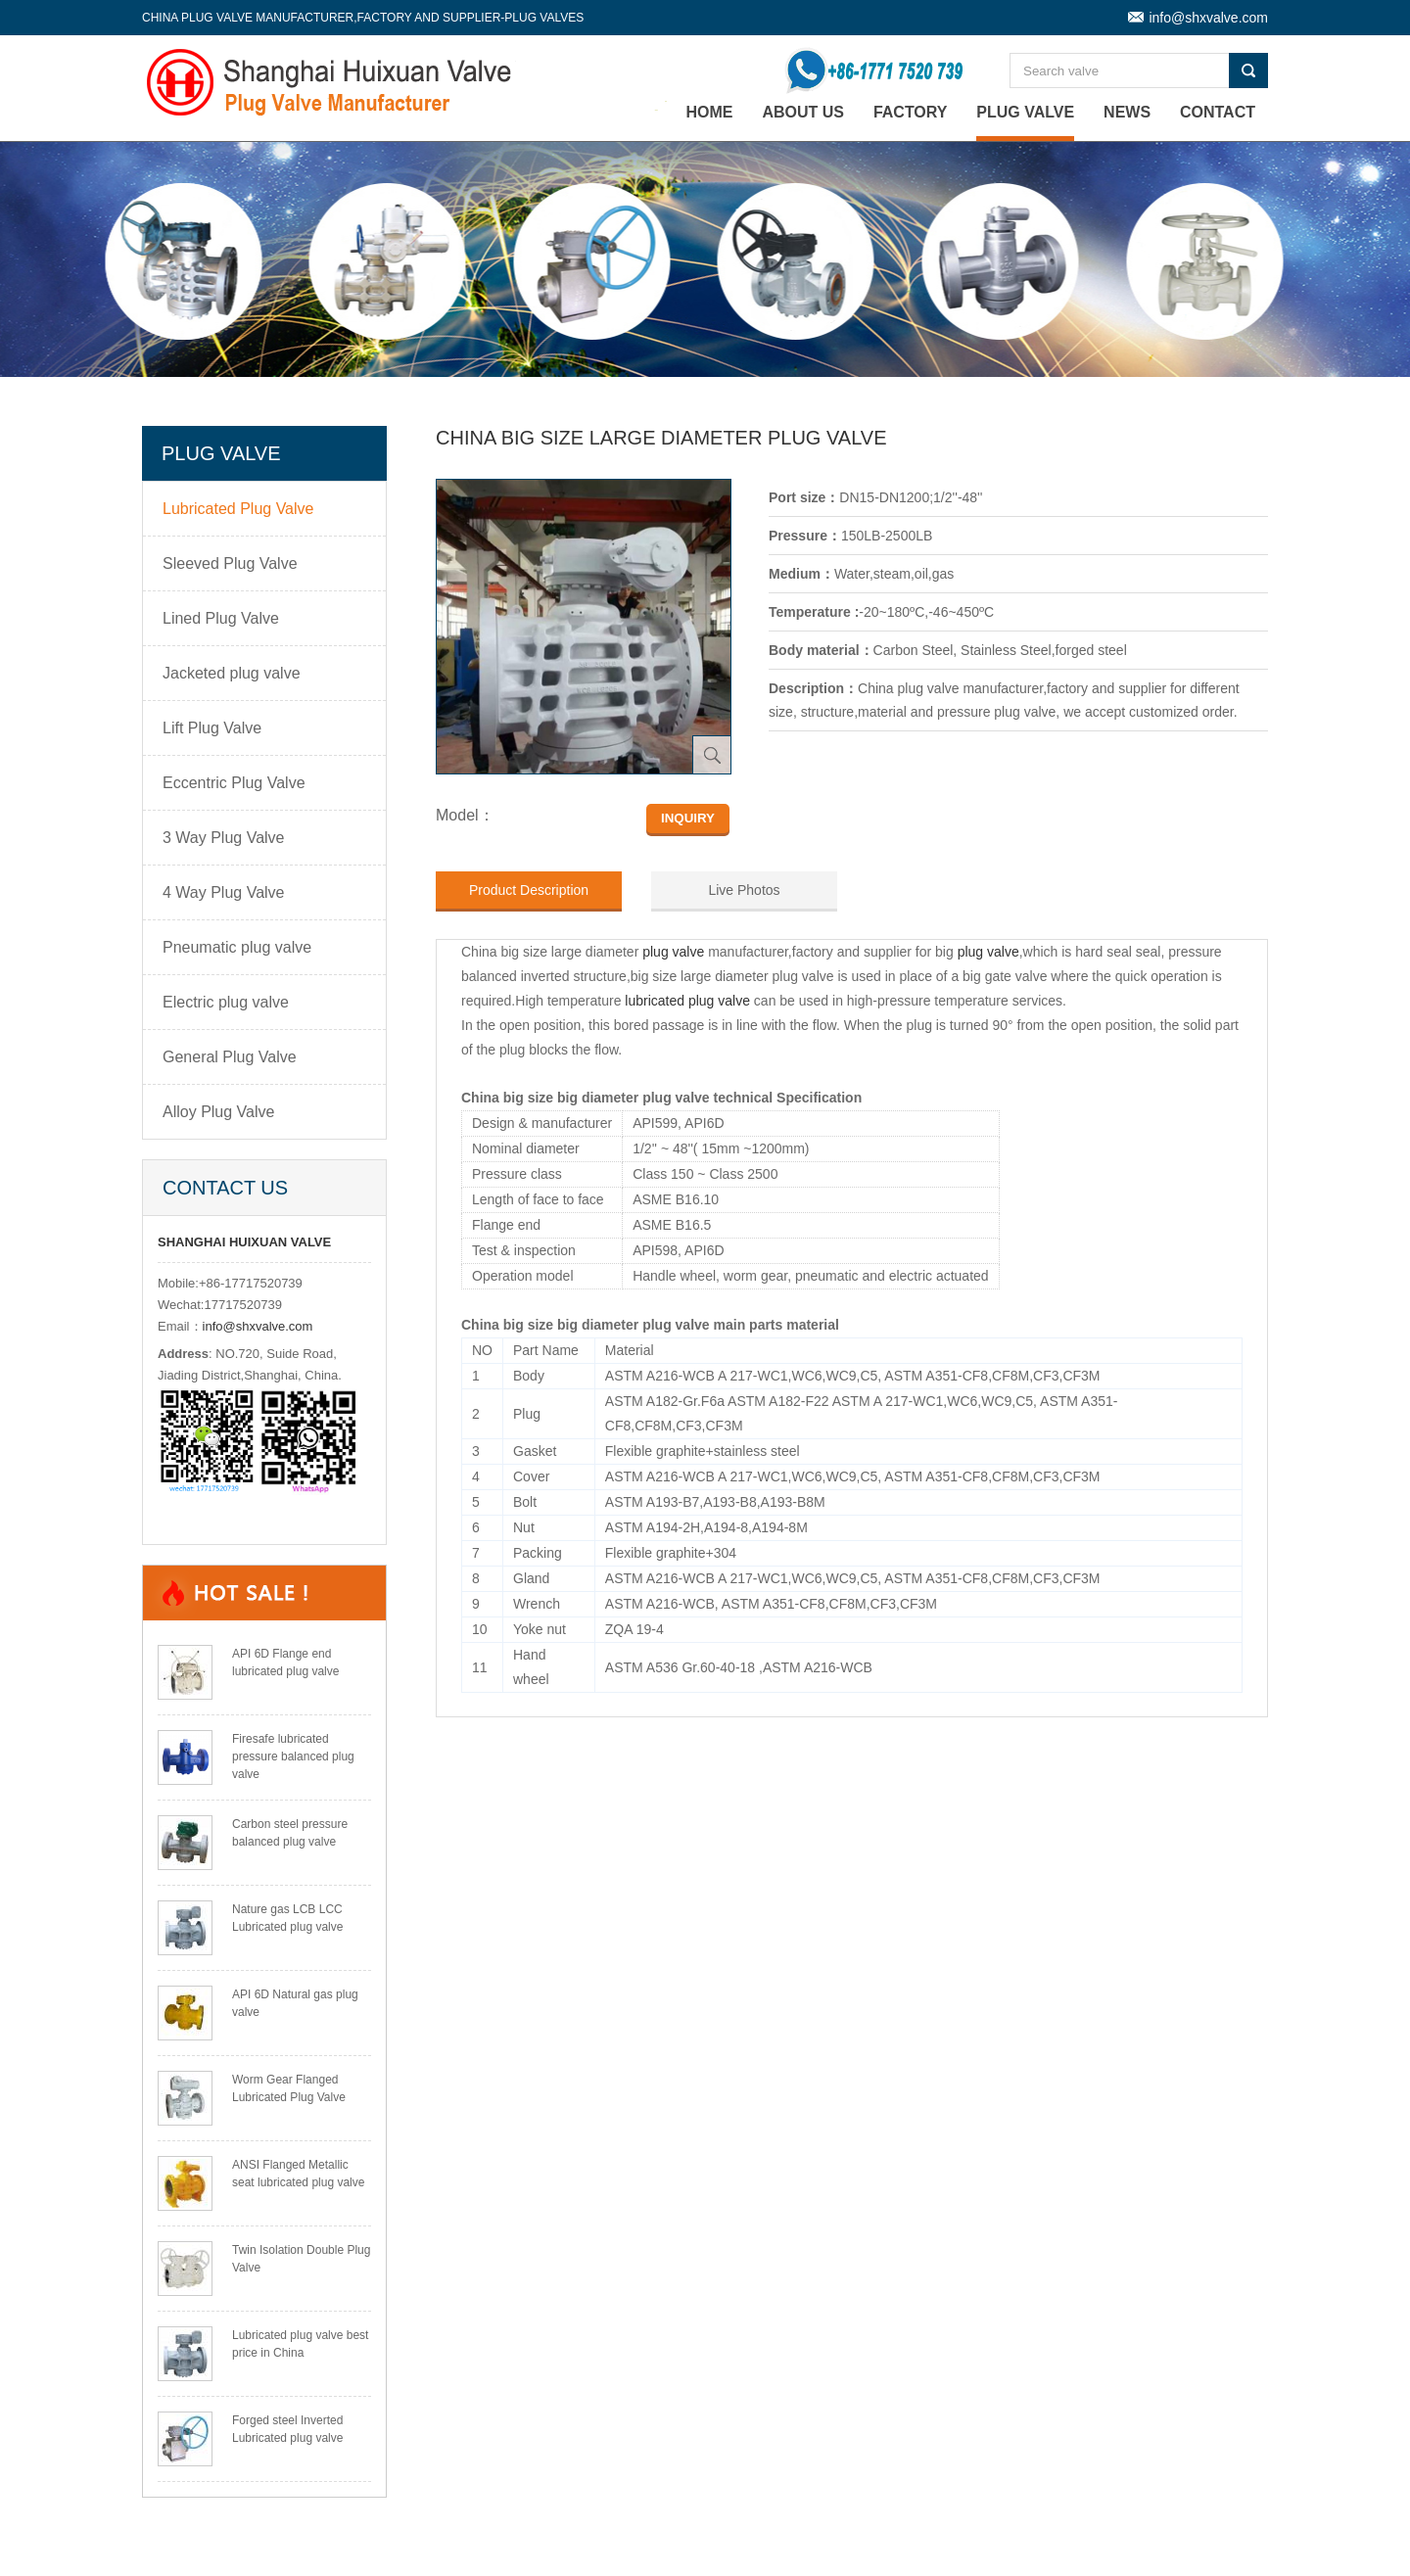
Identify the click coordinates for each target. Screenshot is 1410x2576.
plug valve (673, 952)
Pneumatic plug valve (237, 947)
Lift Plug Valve (212, 728)
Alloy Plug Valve (218, 1111)
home (709, 112)
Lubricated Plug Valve (238, 508)
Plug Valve (1025, 112)
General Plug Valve (230, 1057)
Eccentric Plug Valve (234, 782)
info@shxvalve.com (1208, 17)
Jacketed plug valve (232, 673)
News (1127, 112)
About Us (803, 112)
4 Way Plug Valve (224, 892)
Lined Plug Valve (221, 618)
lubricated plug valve (687, 1000)
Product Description (528, 890)
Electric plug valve (226, 1002)
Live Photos (743, 890)
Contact (1217, 112)
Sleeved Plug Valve (230, 563)
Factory (910, 112)
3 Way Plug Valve (224, 837)
